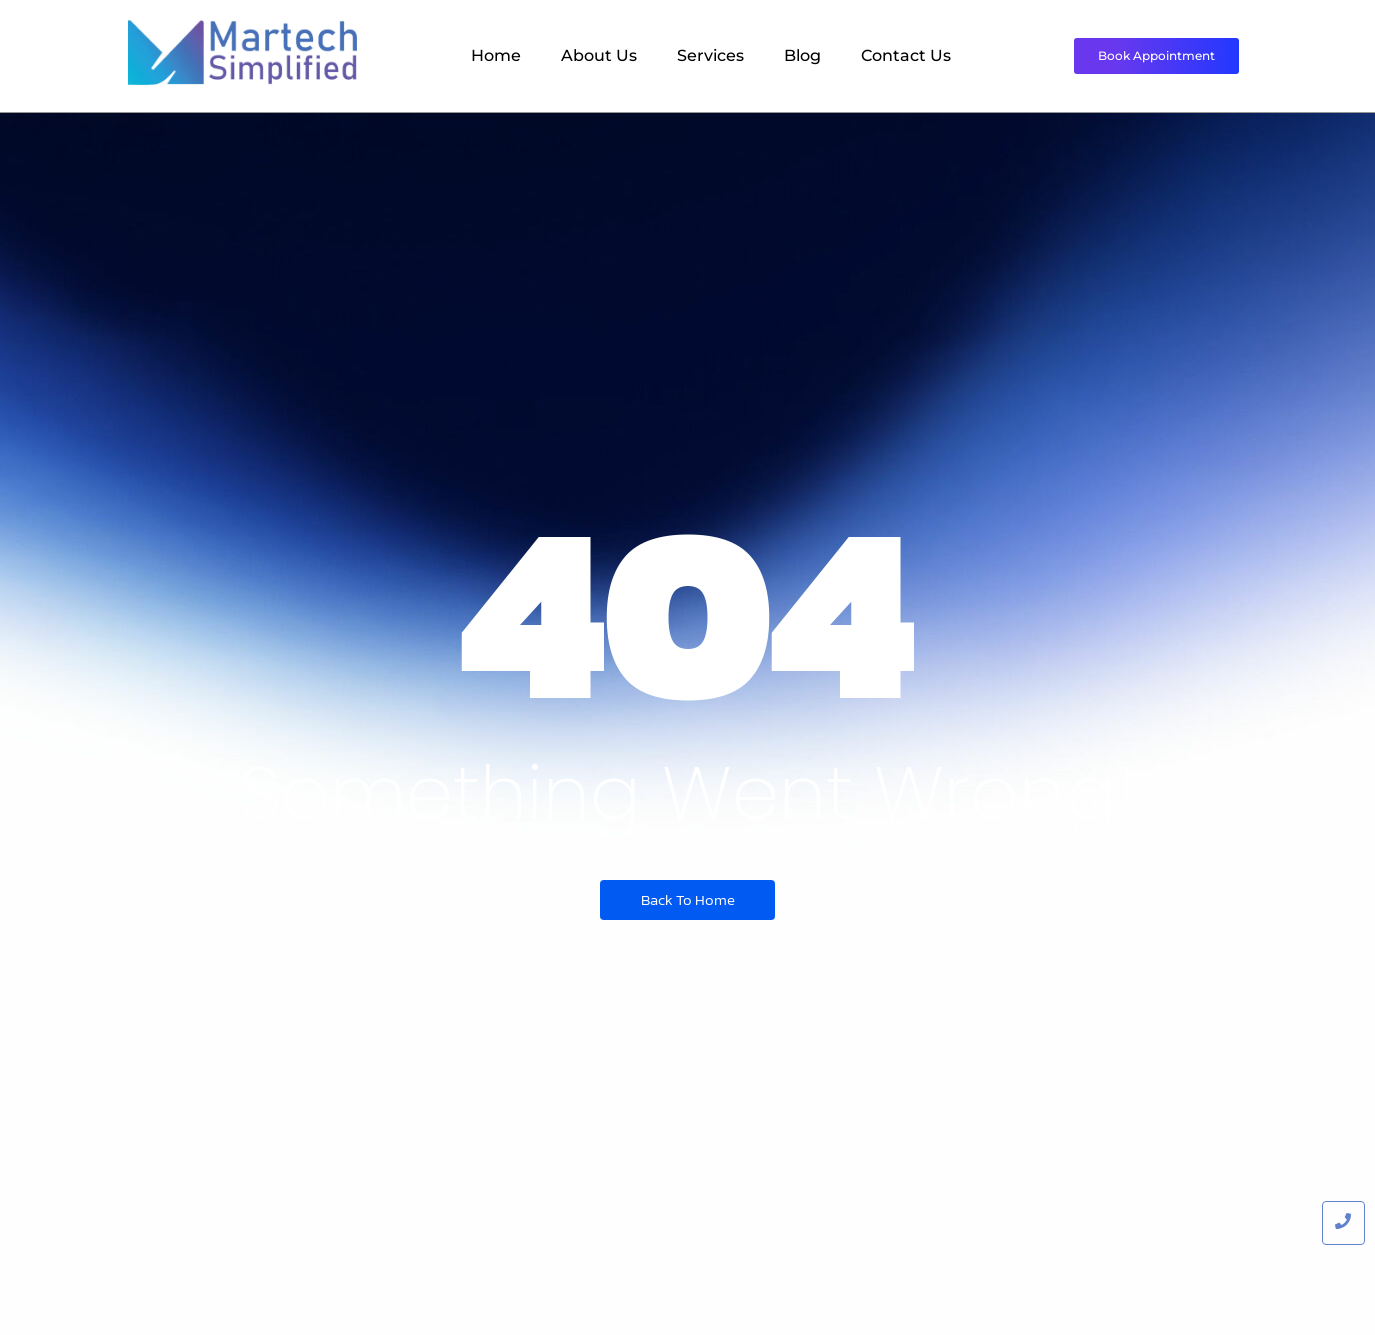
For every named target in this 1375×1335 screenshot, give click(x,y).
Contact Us (906, 55)
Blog (802, 55)
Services (710, 55)
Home (496, 55)
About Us (599, 55)
